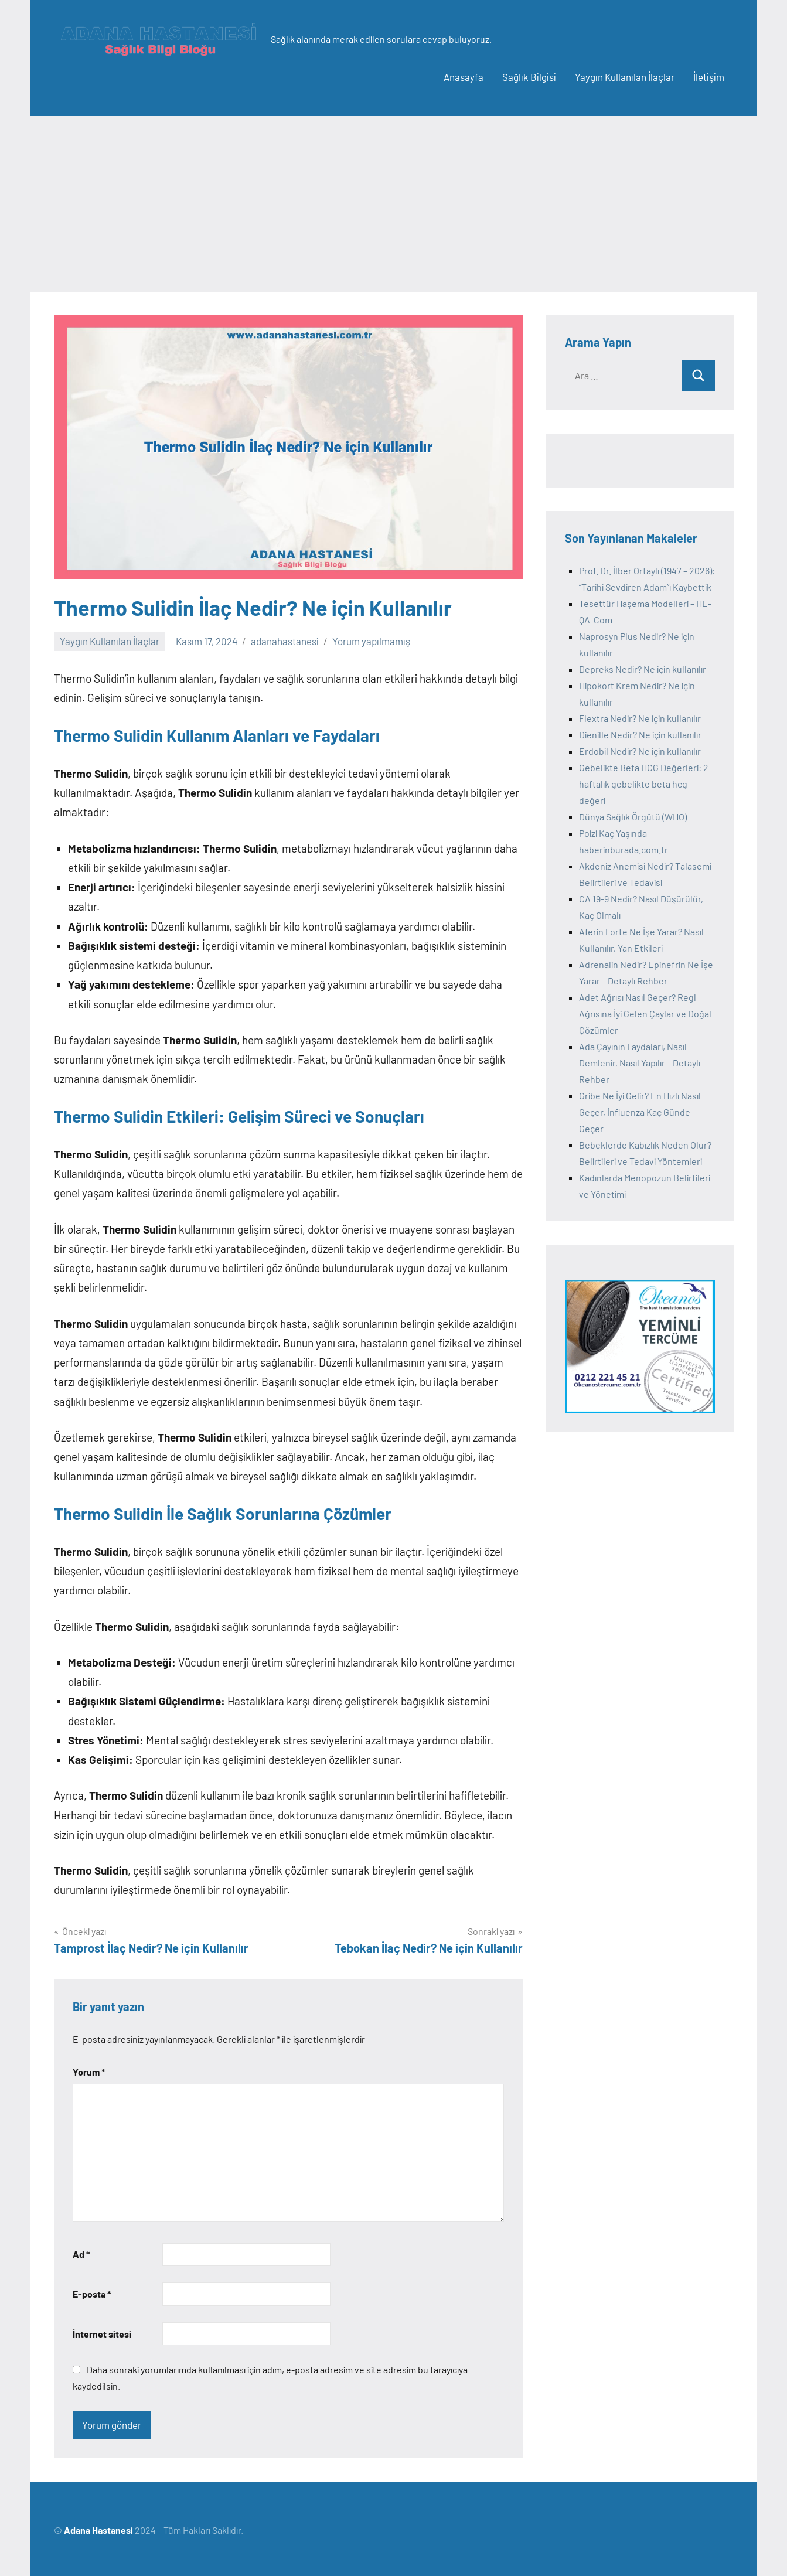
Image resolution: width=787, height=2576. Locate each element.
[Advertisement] (393, 204)
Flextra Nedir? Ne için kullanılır (640, 718)
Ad (81, 2254)
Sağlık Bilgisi (529, 77)
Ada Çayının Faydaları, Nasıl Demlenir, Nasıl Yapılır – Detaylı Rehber (639, 1063)
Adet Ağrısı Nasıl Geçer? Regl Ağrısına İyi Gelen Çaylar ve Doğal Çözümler (645, 1013)
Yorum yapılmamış (371, 641)
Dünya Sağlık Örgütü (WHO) (633, 816)
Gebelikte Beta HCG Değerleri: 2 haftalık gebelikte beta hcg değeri (643, 784)
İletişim (708, 77)
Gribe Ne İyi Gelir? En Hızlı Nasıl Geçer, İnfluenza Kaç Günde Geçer (640, 1112)
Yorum (89, 2071)
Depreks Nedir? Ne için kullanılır (642, 668)
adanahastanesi (285, 641)
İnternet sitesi (102, 2333)
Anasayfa (463, 77)
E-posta (92, 2293)
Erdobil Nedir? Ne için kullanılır (640, 751)
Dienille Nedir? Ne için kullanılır (640, 734)
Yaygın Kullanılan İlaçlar (624, 77)
